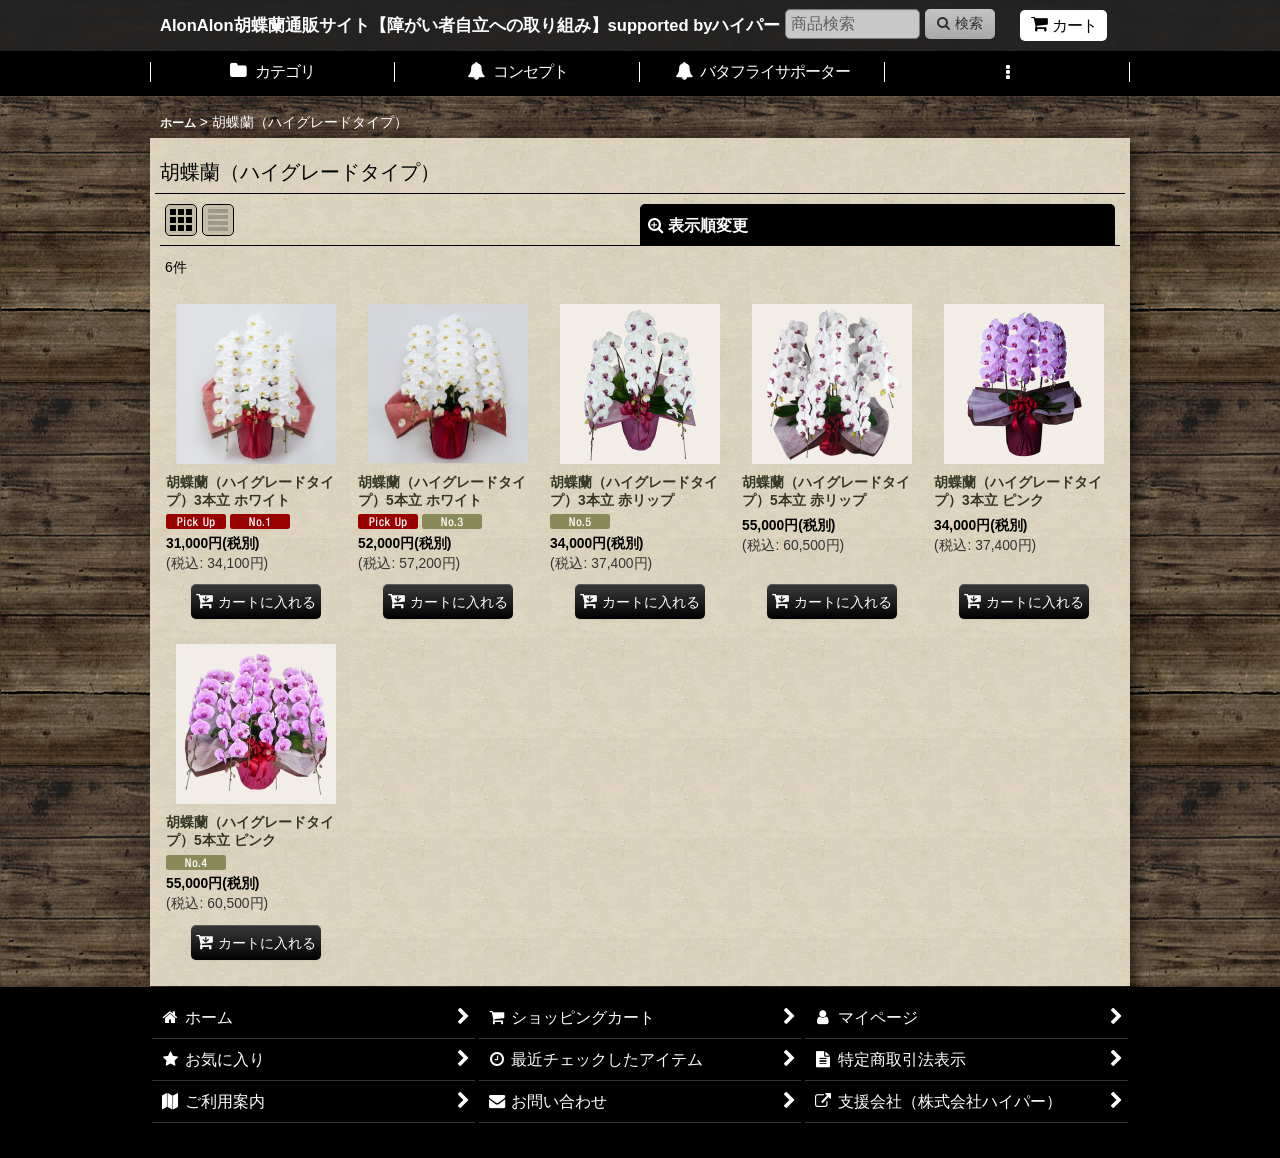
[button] (1007, 73)
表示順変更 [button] (698, 225)
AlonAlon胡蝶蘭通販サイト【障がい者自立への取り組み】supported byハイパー (470, 25)
